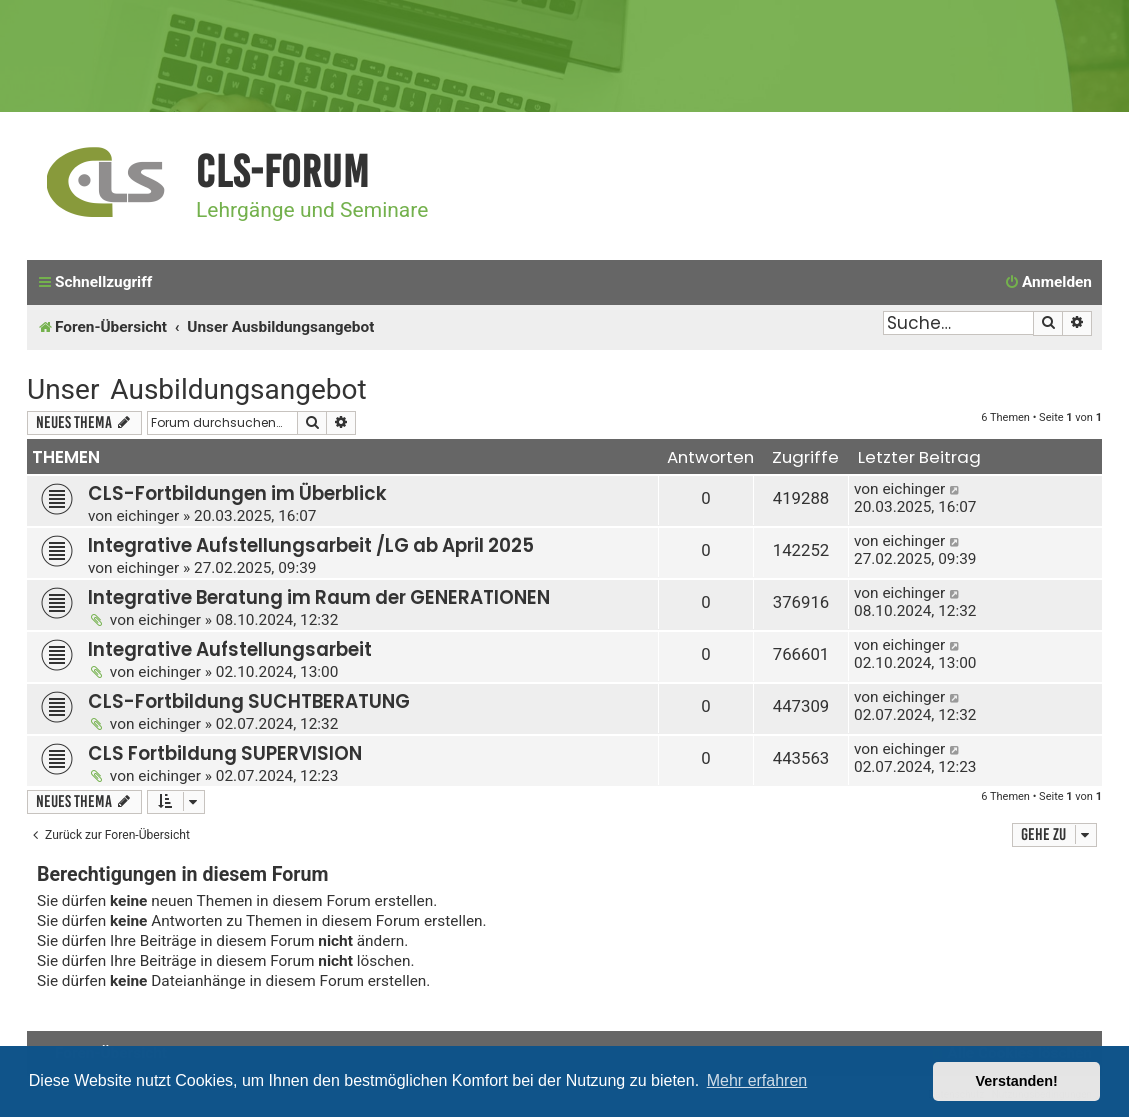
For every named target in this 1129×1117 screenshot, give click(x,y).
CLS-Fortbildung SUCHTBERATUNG (249, 701)
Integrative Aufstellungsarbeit (230, 649)
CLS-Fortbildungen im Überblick (237, 493)
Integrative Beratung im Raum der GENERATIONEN (319, 597)
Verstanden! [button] (1017, 1081)
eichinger (147, 516)
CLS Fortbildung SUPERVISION (225, 753)
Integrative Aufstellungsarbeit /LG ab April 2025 (311, 545)
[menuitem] (1048, 283)
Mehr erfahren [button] (757, 1080)
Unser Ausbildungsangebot (197, 389)
